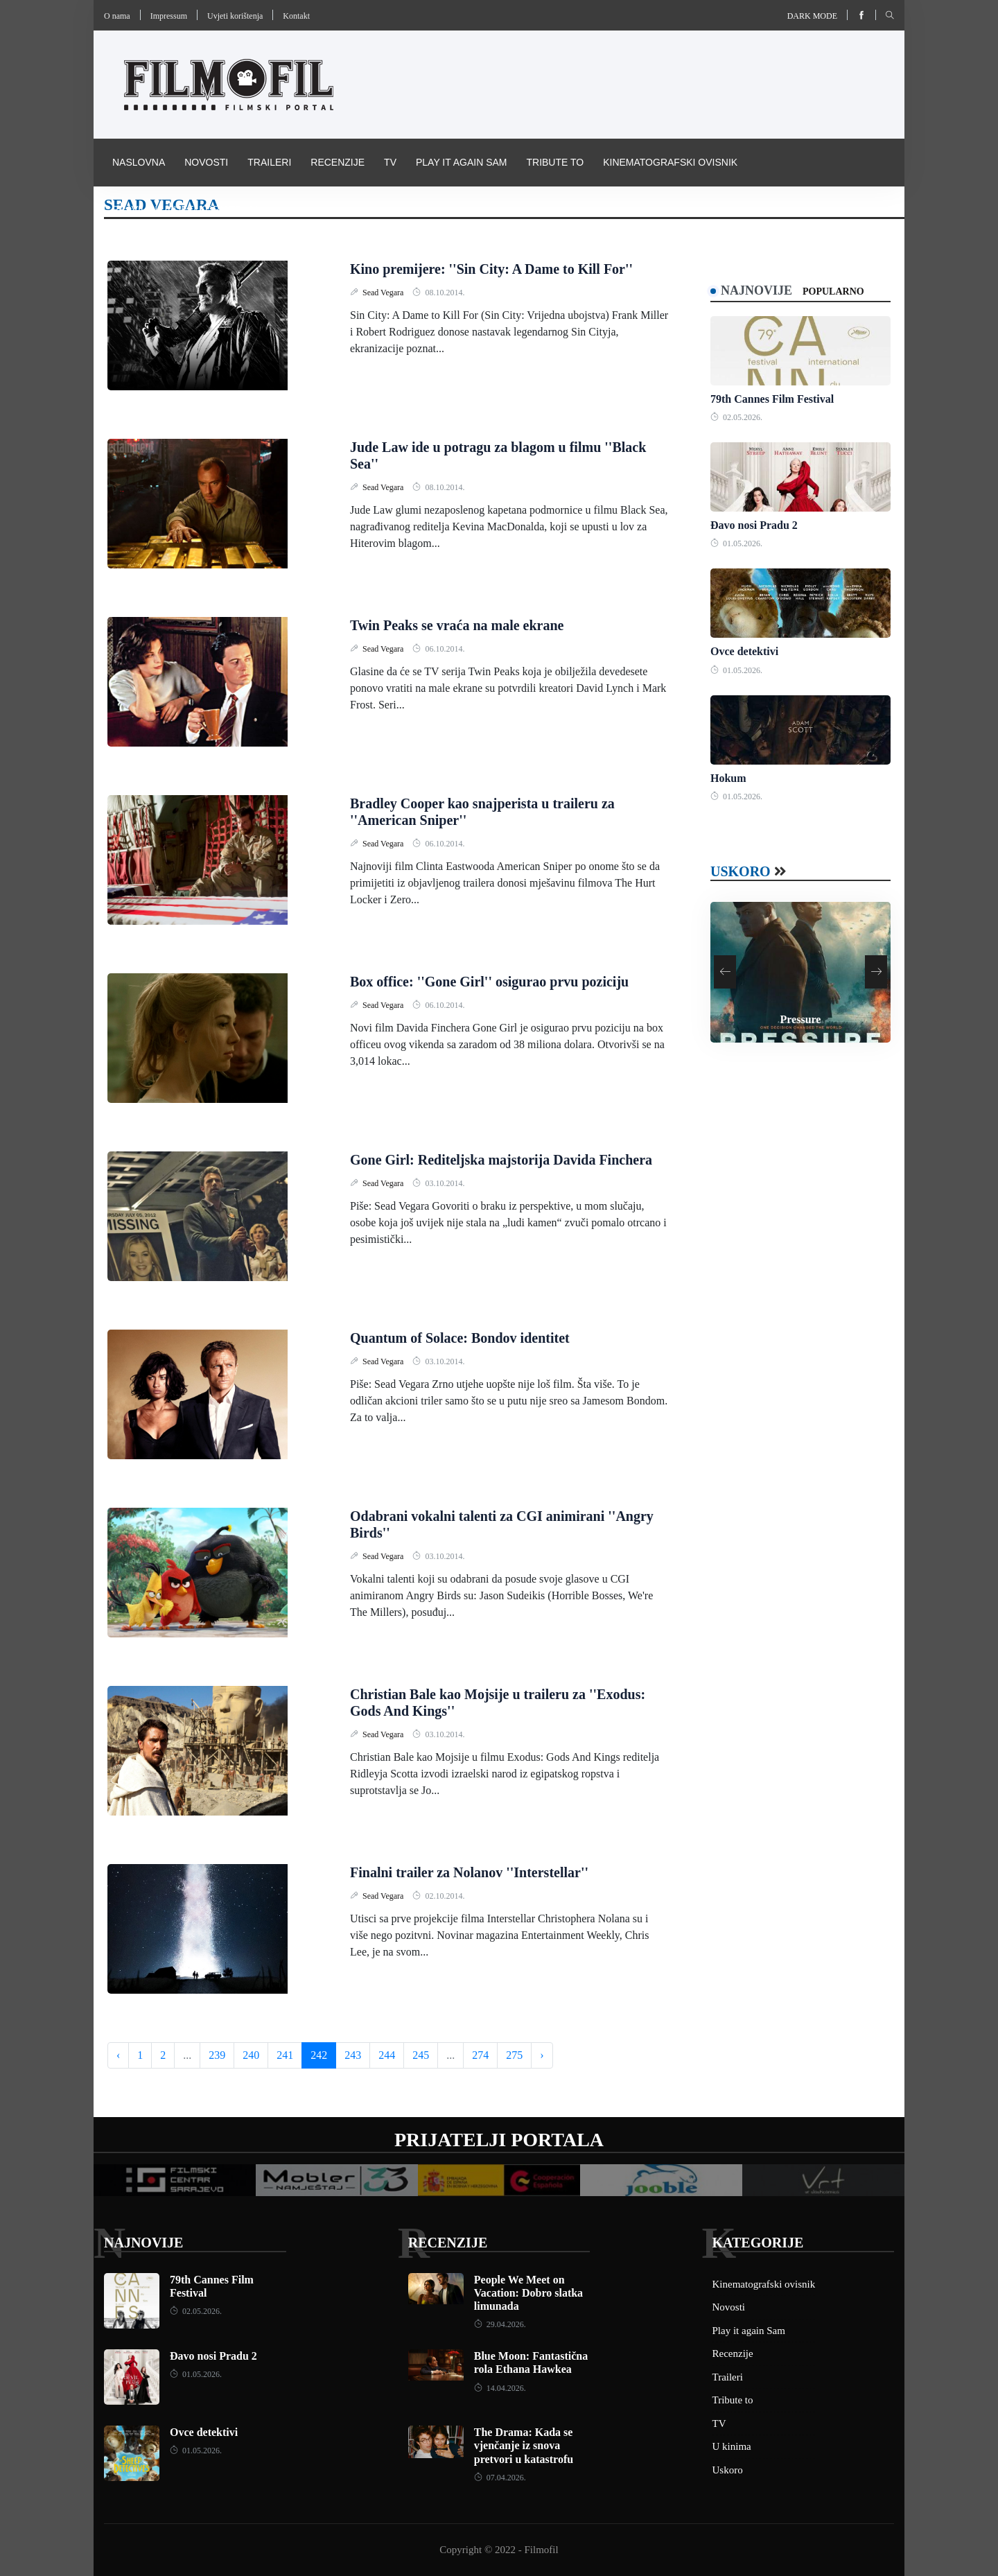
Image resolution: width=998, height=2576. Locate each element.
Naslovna (138, 162)
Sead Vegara (383, 292)
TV (390, 162)
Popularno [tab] (833, 291)
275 (514, 2055)
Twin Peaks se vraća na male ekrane (457, 625)
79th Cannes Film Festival (772, 399)
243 (352, 2055)
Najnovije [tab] (756, 290)
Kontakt (296, 16)
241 (285, 2055)
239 (217, 2055)
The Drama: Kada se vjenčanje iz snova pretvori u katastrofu (523, 2445)
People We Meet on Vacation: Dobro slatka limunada (528, 2293)
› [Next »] (541, 2055)
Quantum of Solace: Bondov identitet (460, 1338)
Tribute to (555, 162)
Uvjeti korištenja (235, 16)
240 (251, 2055)
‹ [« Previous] (118, 2055)
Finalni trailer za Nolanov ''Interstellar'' (469, 1872)
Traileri (269, 162)
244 (386, 2055)
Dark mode (812, 16)
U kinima (731, 2446)
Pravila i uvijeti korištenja (186, 209)
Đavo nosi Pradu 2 (754, 525)
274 (480, 2055)
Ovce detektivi (744, 651)
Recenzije (337, 162)
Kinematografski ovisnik (670, 162)
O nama (117, 16)
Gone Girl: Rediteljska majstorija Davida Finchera (501, 1159)
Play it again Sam (461, 162)
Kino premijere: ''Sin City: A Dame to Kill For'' (491, 269)
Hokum (728, 778)
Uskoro (740, 871)
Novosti (206, 162)
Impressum (168, 16)
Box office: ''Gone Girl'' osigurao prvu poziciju (489, 981)
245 (420, 2055)
